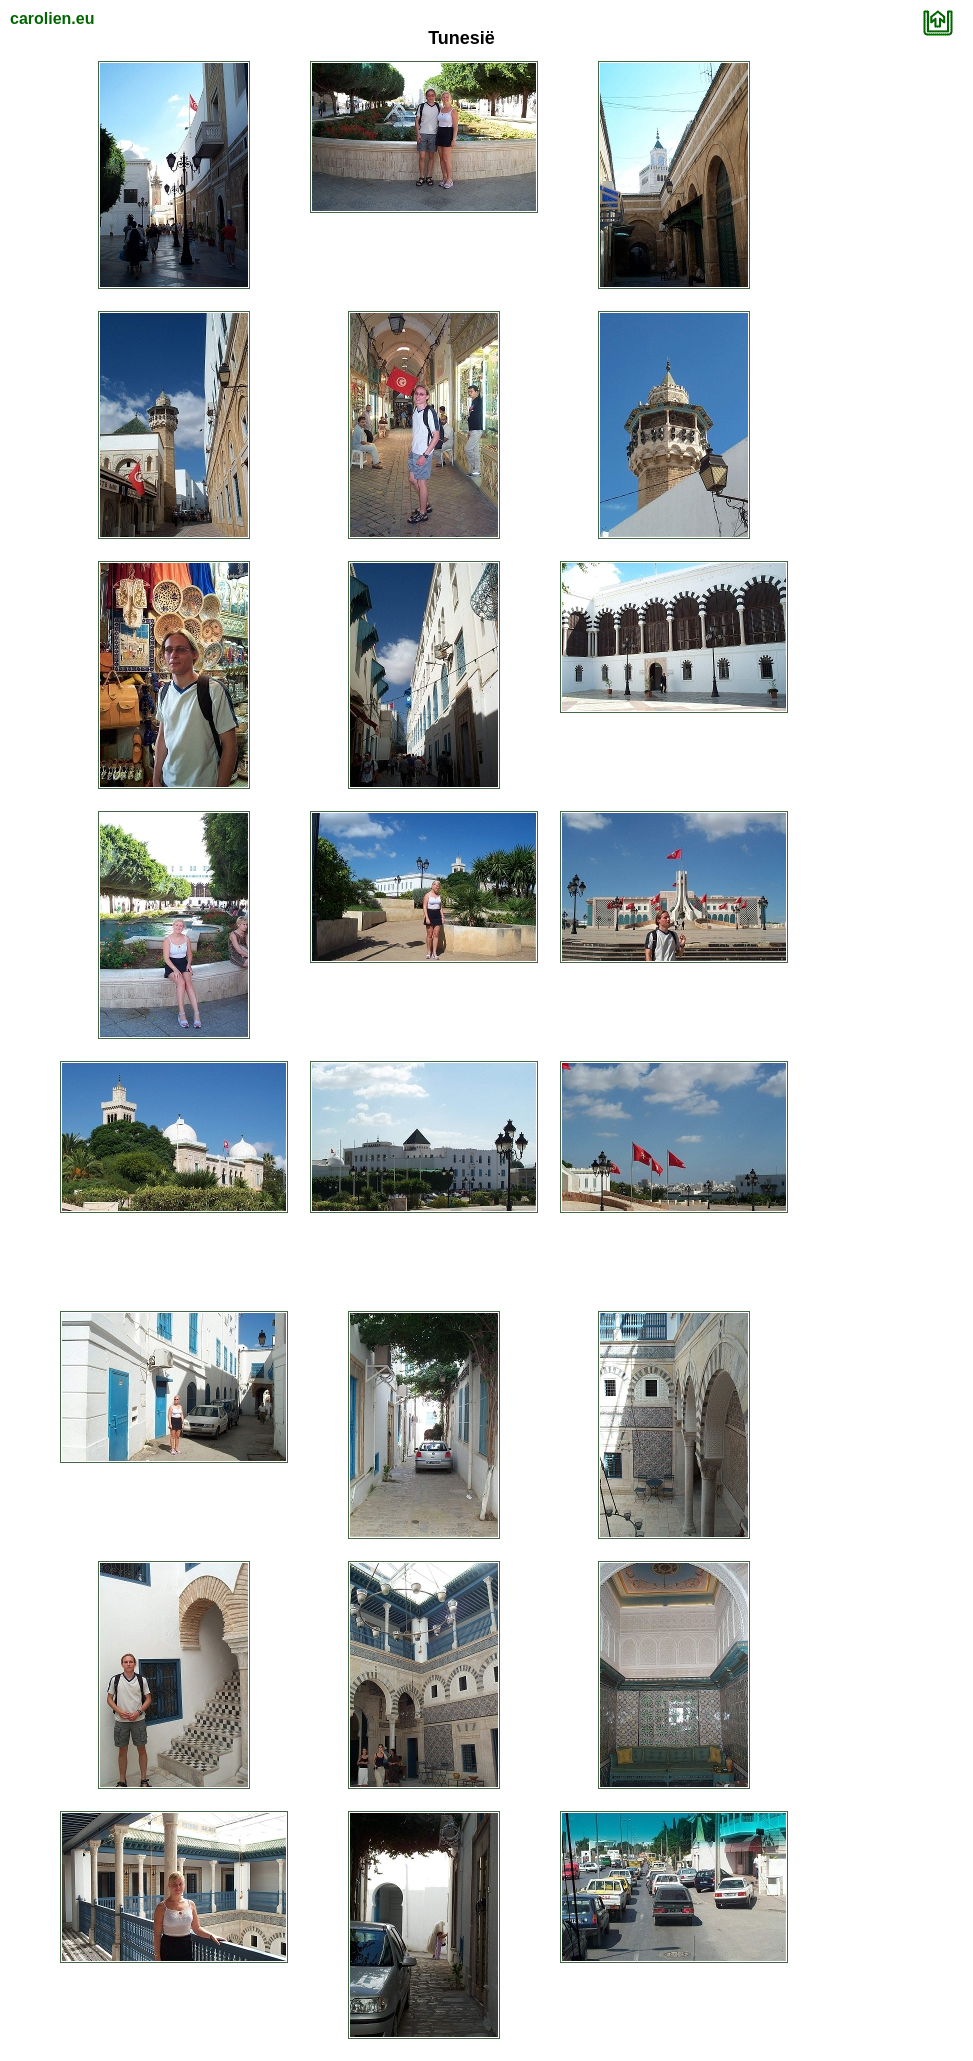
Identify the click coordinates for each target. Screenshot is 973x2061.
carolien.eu (52, 18)
